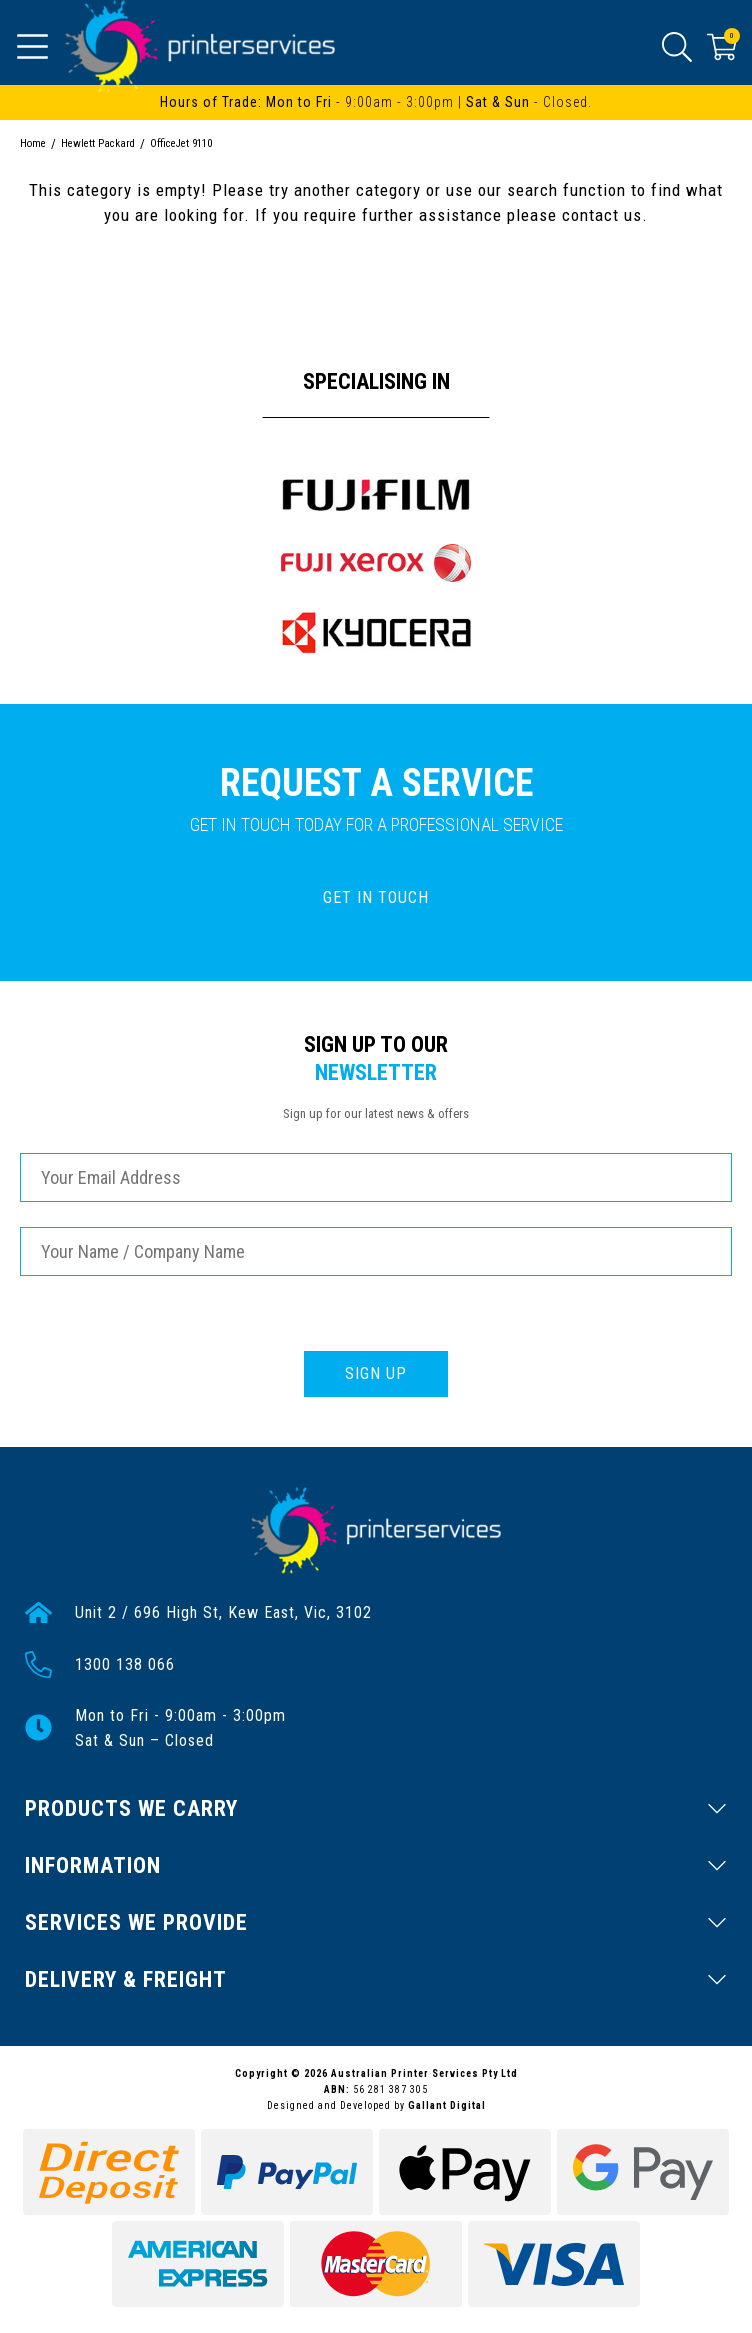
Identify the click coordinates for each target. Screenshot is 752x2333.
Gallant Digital (447, 2105)
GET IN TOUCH (376, 897)
